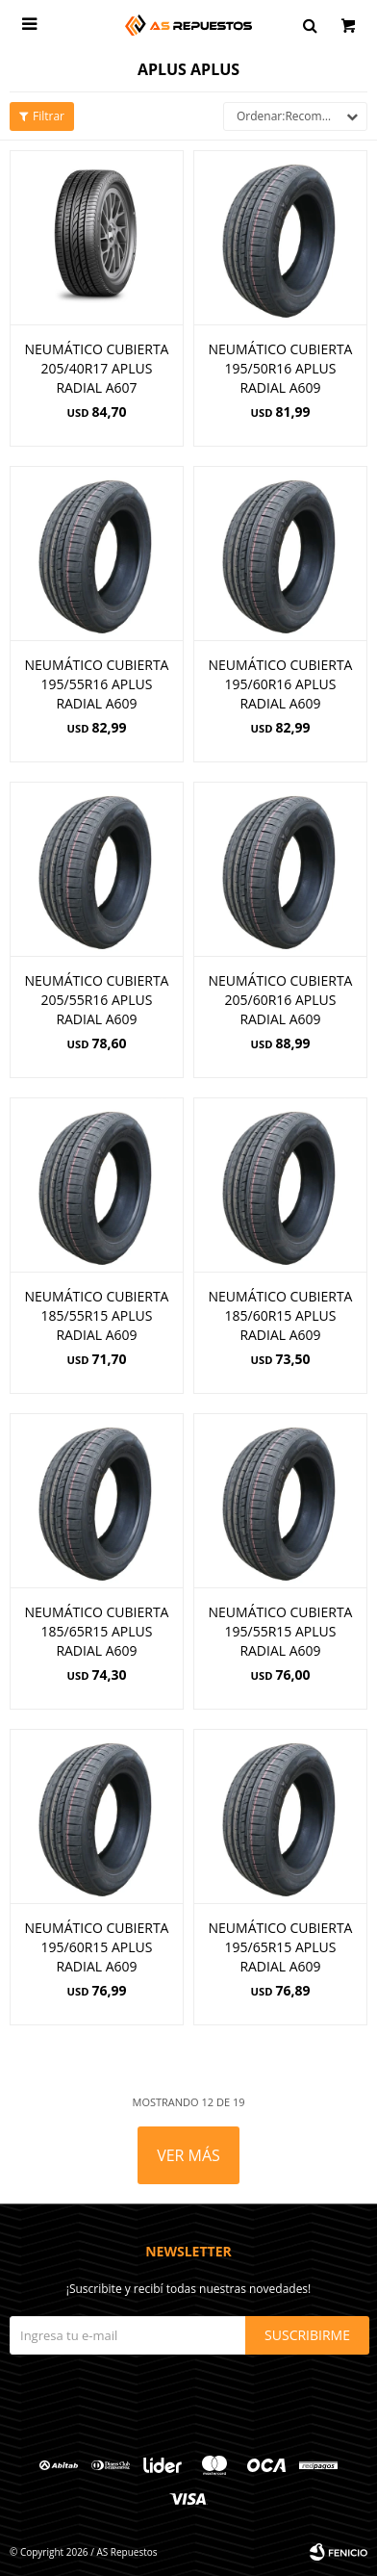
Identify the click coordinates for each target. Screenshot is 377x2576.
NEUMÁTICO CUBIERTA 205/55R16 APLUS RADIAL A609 (97, 999)
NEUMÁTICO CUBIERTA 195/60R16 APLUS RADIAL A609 (281, 684)
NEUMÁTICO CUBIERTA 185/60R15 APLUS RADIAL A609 (281, 1315)
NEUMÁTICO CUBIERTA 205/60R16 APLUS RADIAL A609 (281, 999)
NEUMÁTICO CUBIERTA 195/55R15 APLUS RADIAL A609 (281, 1631)
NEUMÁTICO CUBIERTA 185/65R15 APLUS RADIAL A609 (97, 1631)
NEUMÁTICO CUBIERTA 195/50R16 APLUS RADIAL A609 (281, 368)
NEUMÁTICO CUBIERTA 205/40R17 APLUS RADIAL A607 (97, 368)
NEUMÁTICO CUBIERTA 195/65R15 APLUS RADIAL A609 (281, 1947)
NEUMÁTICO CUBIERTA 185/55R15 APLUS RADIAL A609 (97, 1315)
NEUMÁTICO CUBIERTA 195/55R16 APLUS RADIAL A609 (97, 684)
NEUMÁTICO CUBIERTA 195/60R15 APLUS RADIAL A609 (97, 1947)
